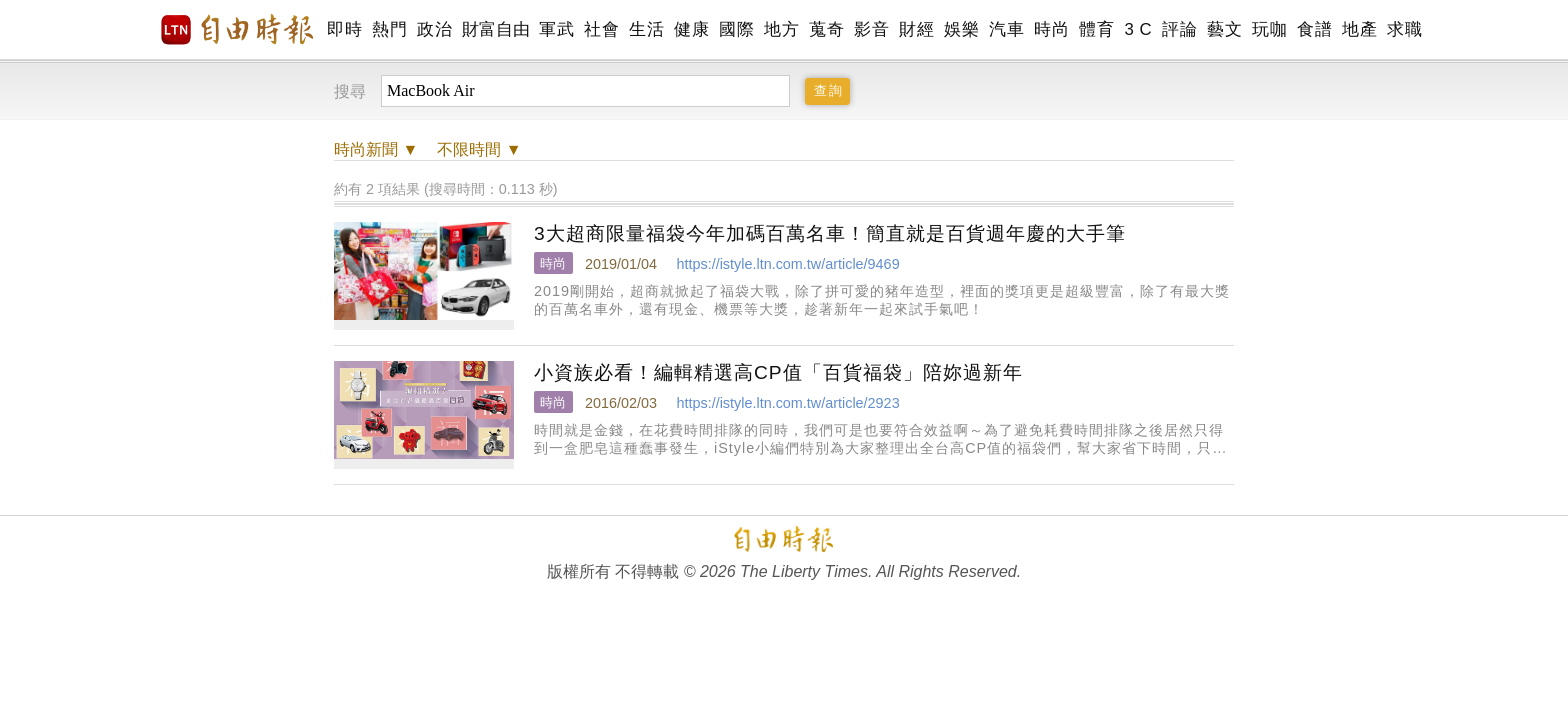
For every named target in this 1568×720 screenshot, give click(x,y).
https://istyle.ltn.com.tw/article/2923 (787, 403)
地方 (781, 29)
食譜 (1314, 29)
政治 (434, 29)
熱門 (389, 29)
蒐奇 (826, 29)
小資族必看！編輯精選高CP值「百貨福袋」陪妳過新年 (778, 372)
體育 (1096, 29)
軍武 (556, 29)
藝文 (1224, 29)
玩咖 (1269, 29)
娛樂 (961, 29)
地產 (1359, 29)
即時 (344, 29)
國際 (736, 29)
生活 (646, 29)
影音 (871, 29)
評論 (1179, 29)
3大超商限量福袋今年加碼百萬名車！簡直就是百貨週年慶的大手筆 (830, 233)
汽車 (1006, 29)
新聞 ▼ (376, 149)
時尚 (1051, 29)
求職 (1404, 29)
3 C (1138, 29)
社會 (601, 29)
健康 (691, 29)
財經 (916, 29)
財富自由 (495, 29)
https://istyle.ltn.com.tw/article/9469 (787, 264)
